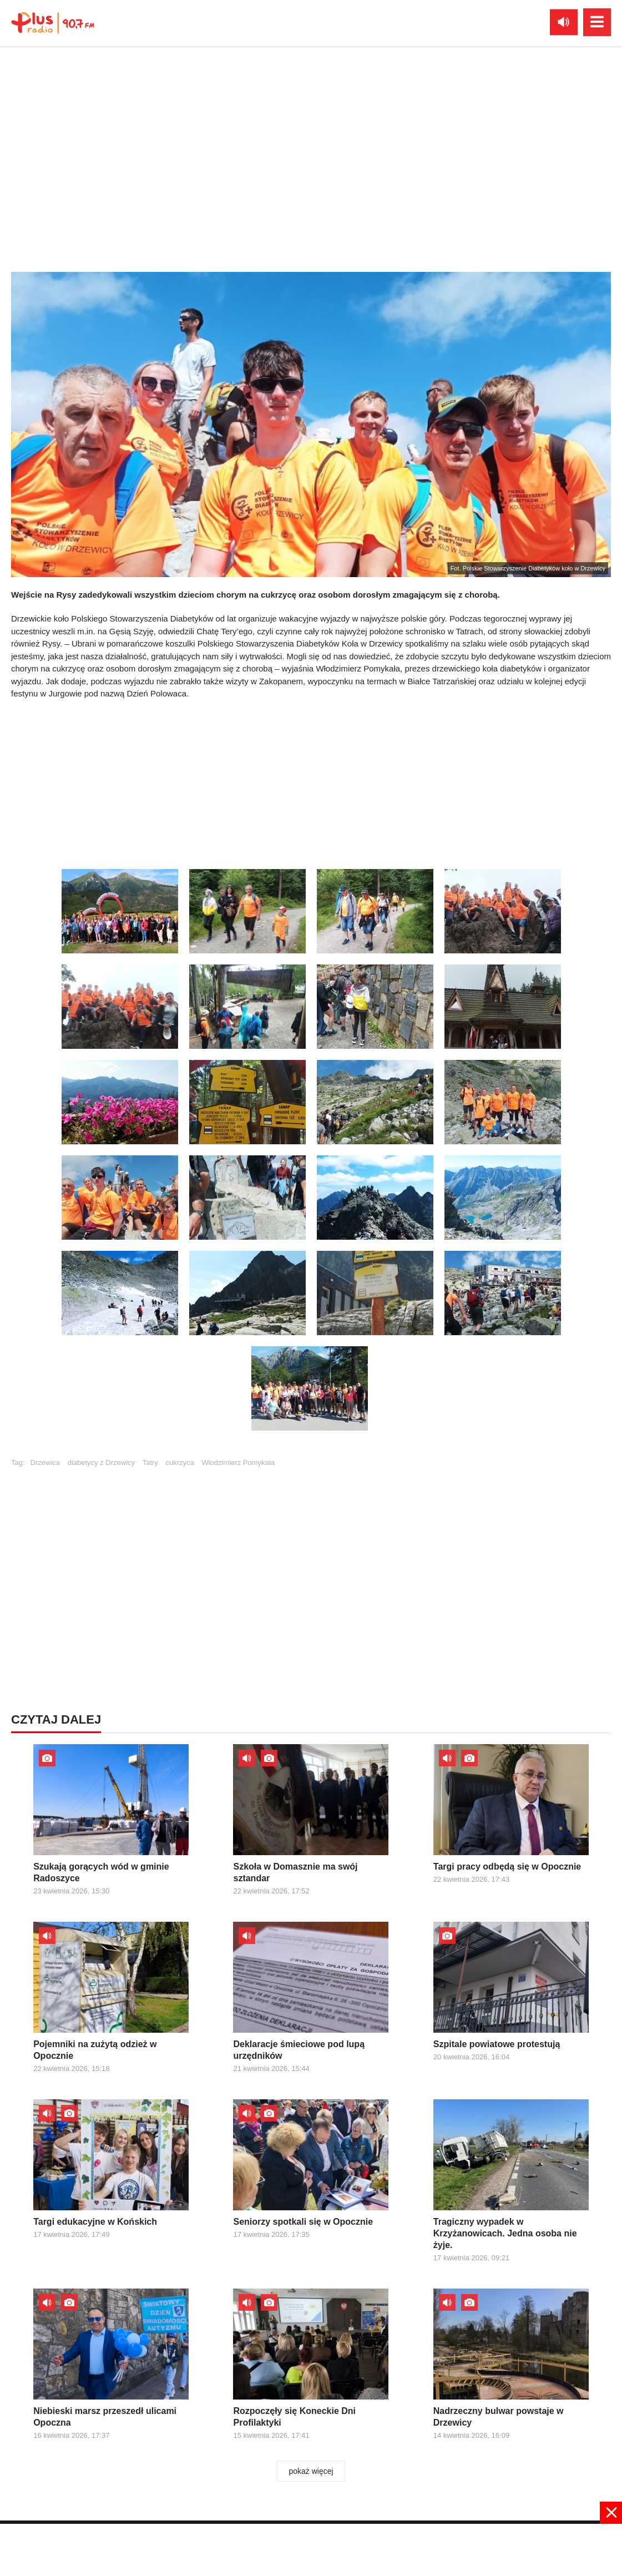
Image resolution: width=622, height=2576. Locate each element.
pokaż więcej (311, 2471)
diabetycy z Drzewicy (101, 1462)
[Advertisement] (311, 780)
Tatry (150, 1462)
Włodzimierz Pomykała (237, 1462)
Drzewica (45, 1462)
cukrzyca (179, 1462)
